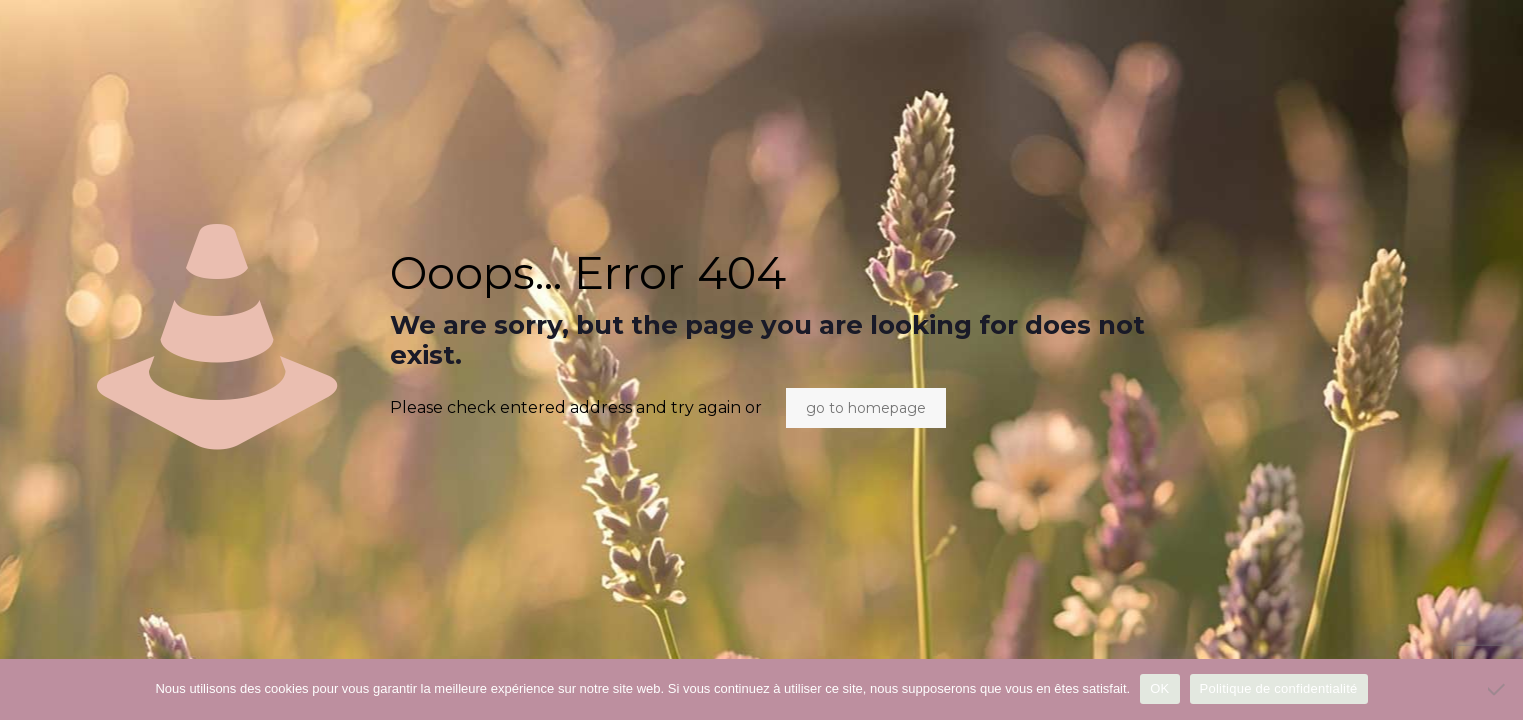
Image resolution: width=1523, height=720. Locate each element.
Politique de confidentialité (1279, 688)
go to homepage (866, 408)
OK (1159, 688)
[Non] (1498, 689)
